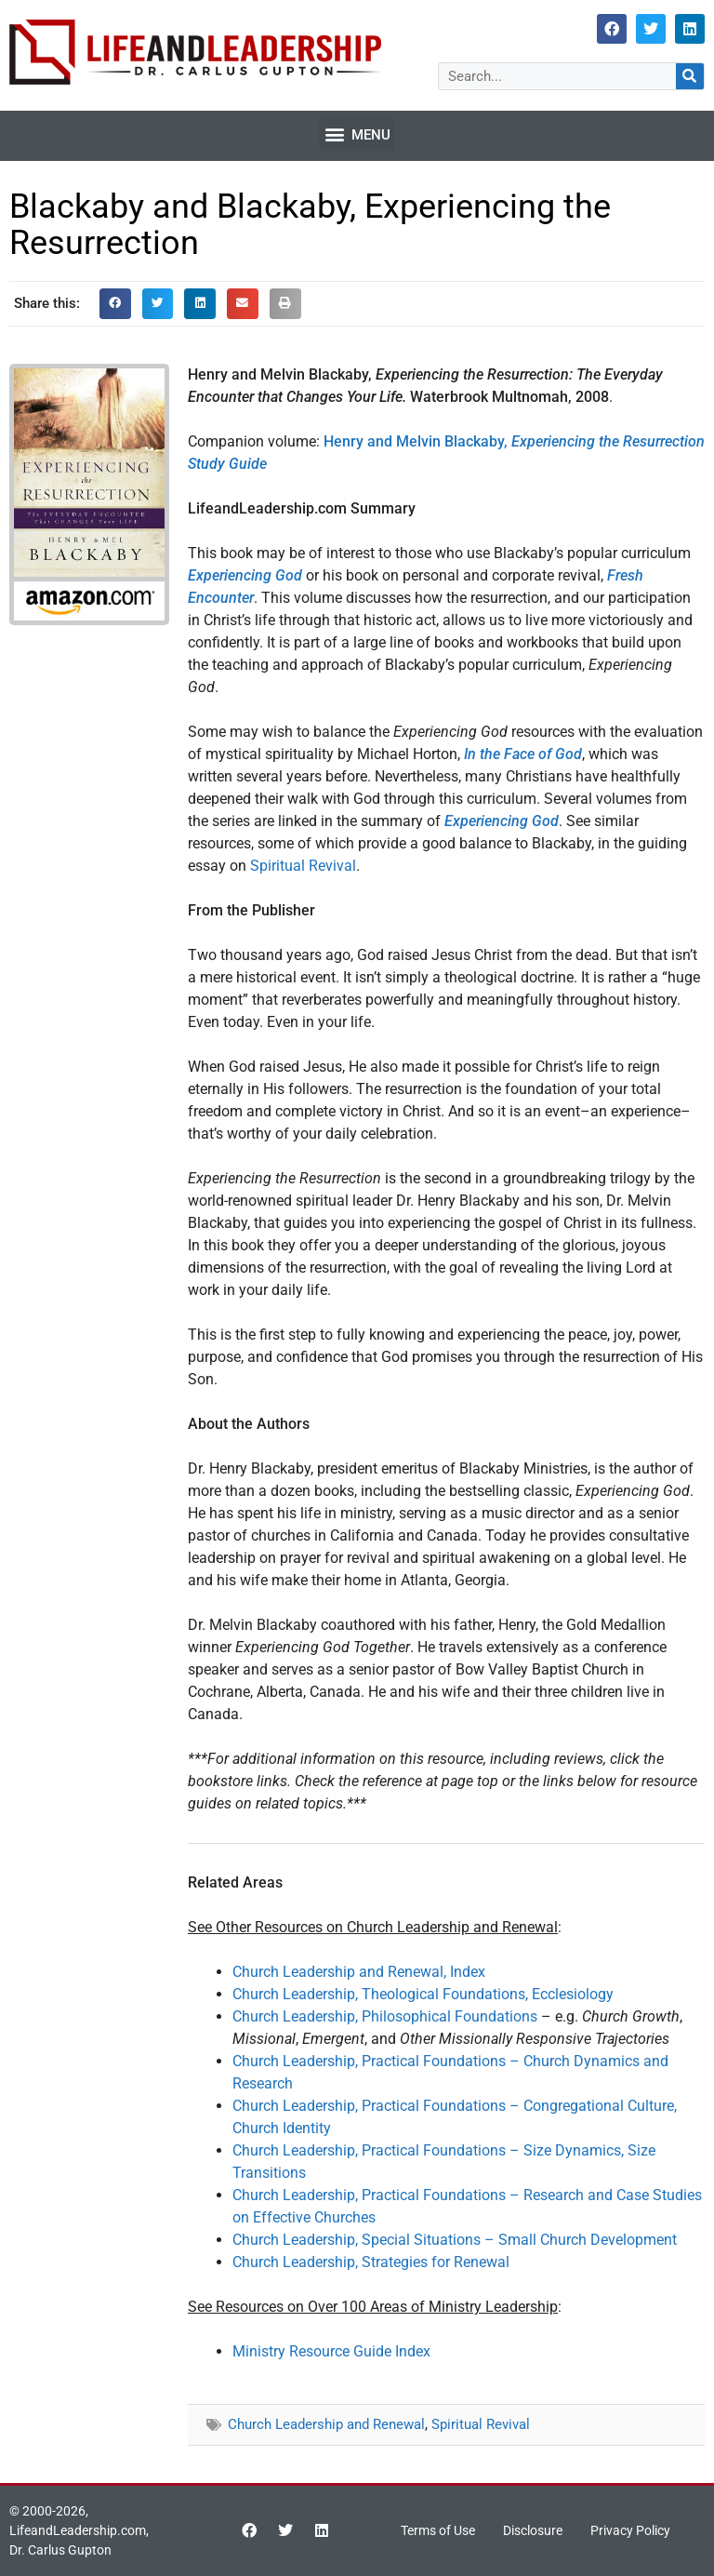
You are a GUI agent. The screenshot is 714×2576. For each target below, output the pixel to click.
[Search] (690, 76)
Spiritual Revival (303, 865)
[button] (357, 134)
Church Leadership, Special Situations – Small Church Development (454, 2240)
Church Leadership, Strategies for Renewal (370, 2262)
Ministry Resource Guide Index (331, 2351)
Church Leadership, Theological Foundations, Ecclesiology (423, 1994)
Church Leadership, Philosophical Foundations (384, 2016)
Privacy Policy (630, 2530)
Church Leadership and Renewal (326, 2424)
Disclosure (532, 2530)
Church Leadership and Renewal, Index (358, 1972)
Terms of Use (438, 2530)
